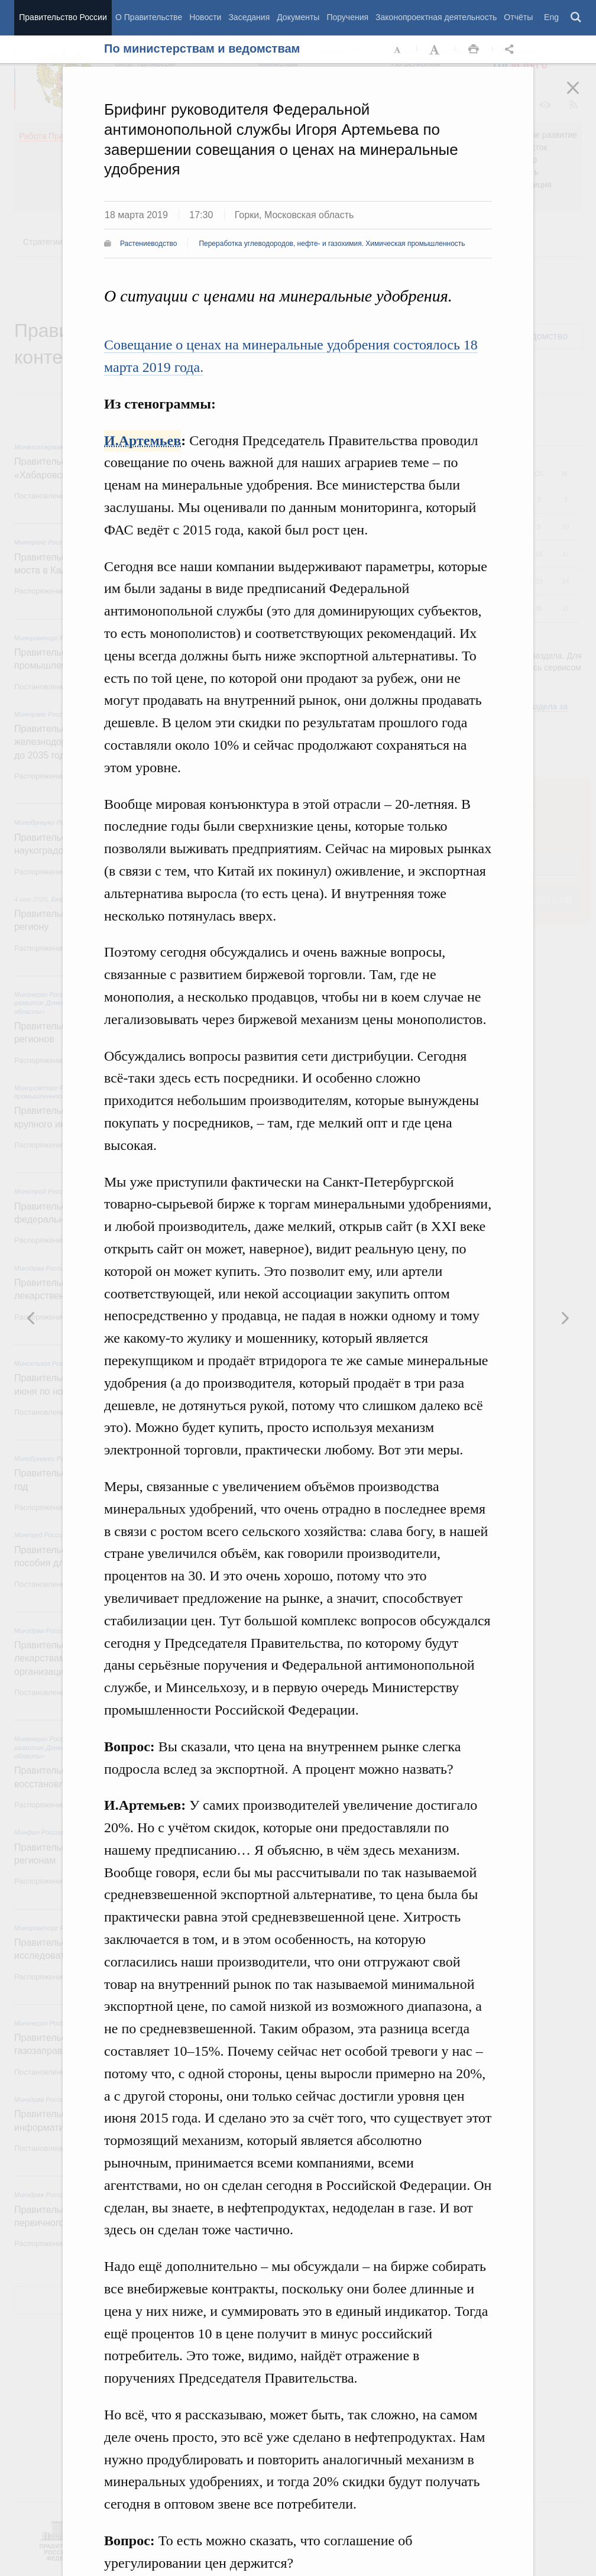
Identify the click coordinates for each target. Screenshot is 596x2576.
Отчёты (518, 17)
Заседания (249, 17)
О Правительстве (148, 17)
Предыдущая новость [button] (564, 1318)
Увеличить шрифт (436, 49)
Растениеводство (148, 243)
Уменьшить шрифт (398, 49)
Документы (298, 17)
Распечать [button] (473, 49)
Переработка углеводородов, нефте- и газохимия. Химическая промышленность (332, 243)
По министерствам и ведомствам (202, 48)
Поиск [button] (576, 17)
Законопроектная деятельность (436, 17)
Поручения (347, 17)
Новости (205, 17)
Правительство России (62, 17)
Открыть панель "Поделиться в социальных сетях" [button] (511, 49)
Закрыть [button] (581, 96)
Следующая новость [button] (31, 1318)
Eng (551, 17)
